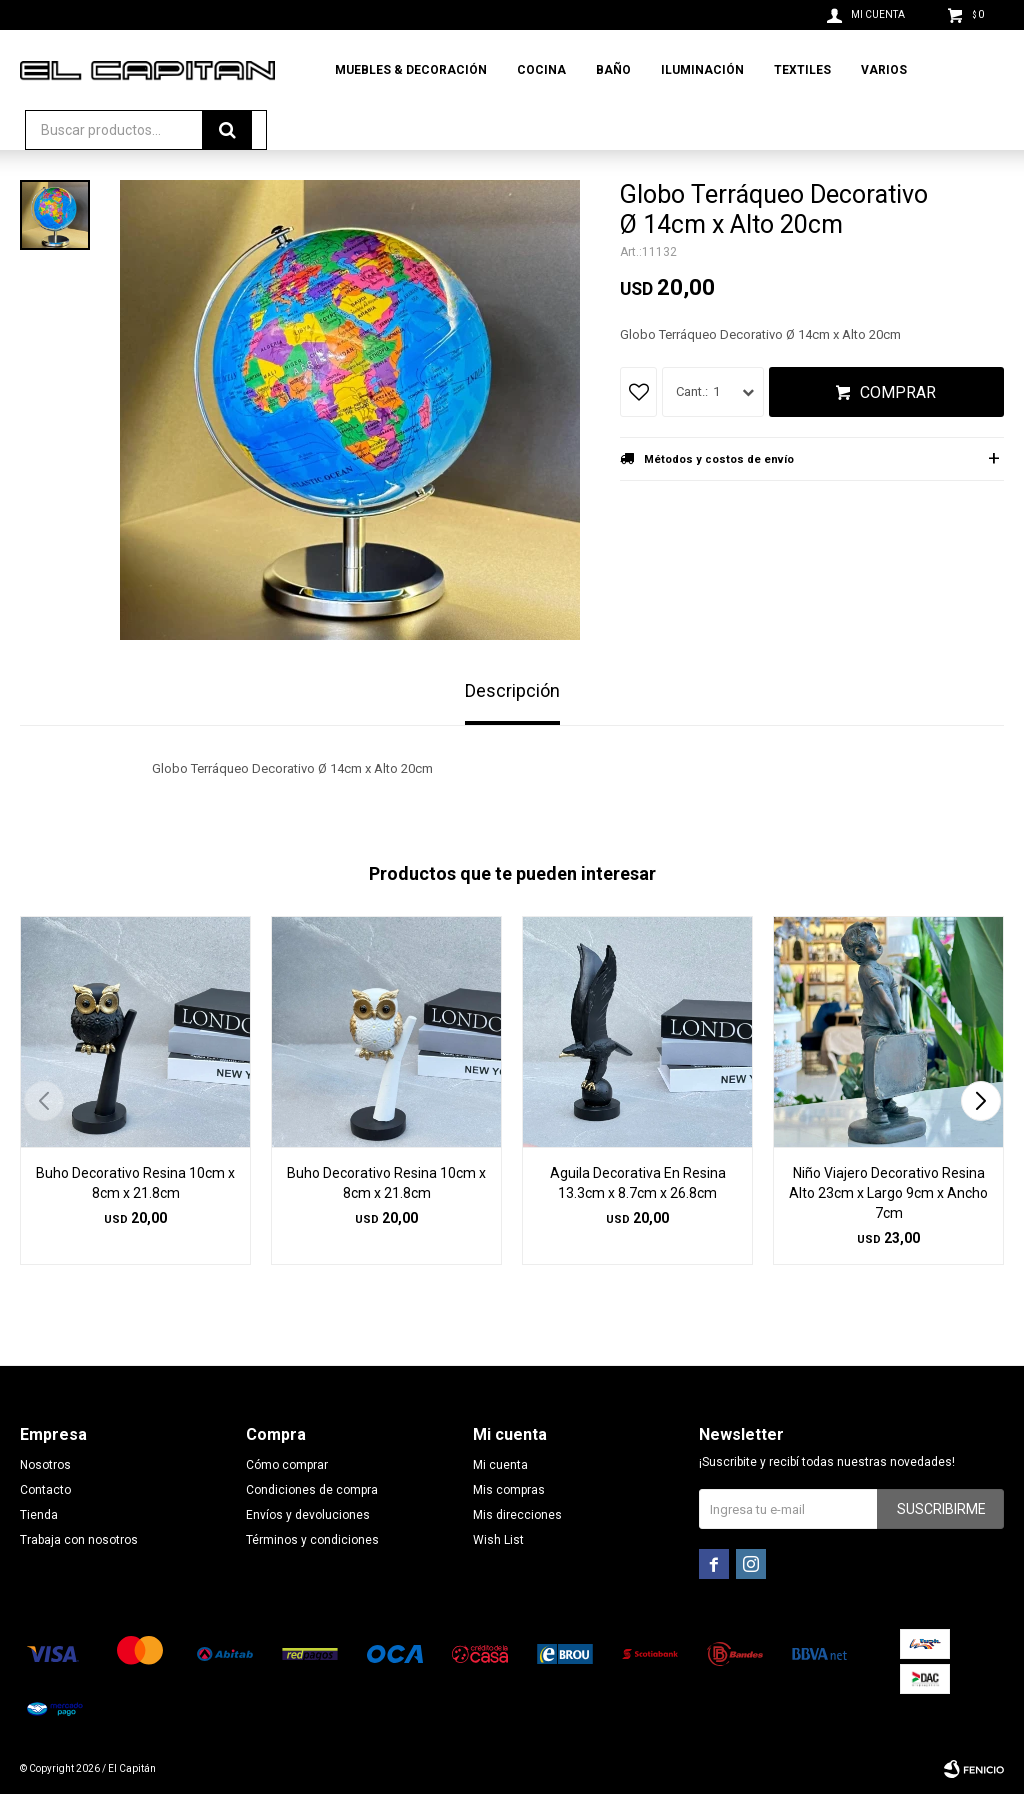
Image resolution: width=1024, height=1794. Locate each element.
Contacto (45, 1490)
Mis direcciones (517, 1515)
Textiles (802, 70)
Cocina (541, 70)
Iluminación (702, 70)
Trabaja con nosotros (79, 1540)
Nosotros (45, 1465)
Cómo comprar (287, 1465)
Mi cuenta (500, 1465)
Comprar (898, 392)
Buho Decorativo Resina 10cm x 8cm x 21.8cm (135, 1183)
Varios (884, 70)
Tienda (39, 1515)
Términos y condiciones (312, 1540)
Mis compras (509, 1490)
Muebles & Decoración (411, 70)
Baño (613, 70)
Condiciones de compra (312, 1490)
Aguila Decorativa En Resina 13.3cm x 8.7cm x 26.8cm (638, 1183)
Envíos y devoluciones (308, 1515)
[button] (980, 1101)
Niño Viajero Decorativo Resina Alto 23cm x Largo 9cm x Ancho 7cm (888, 1193)
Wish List (498, 1540)
